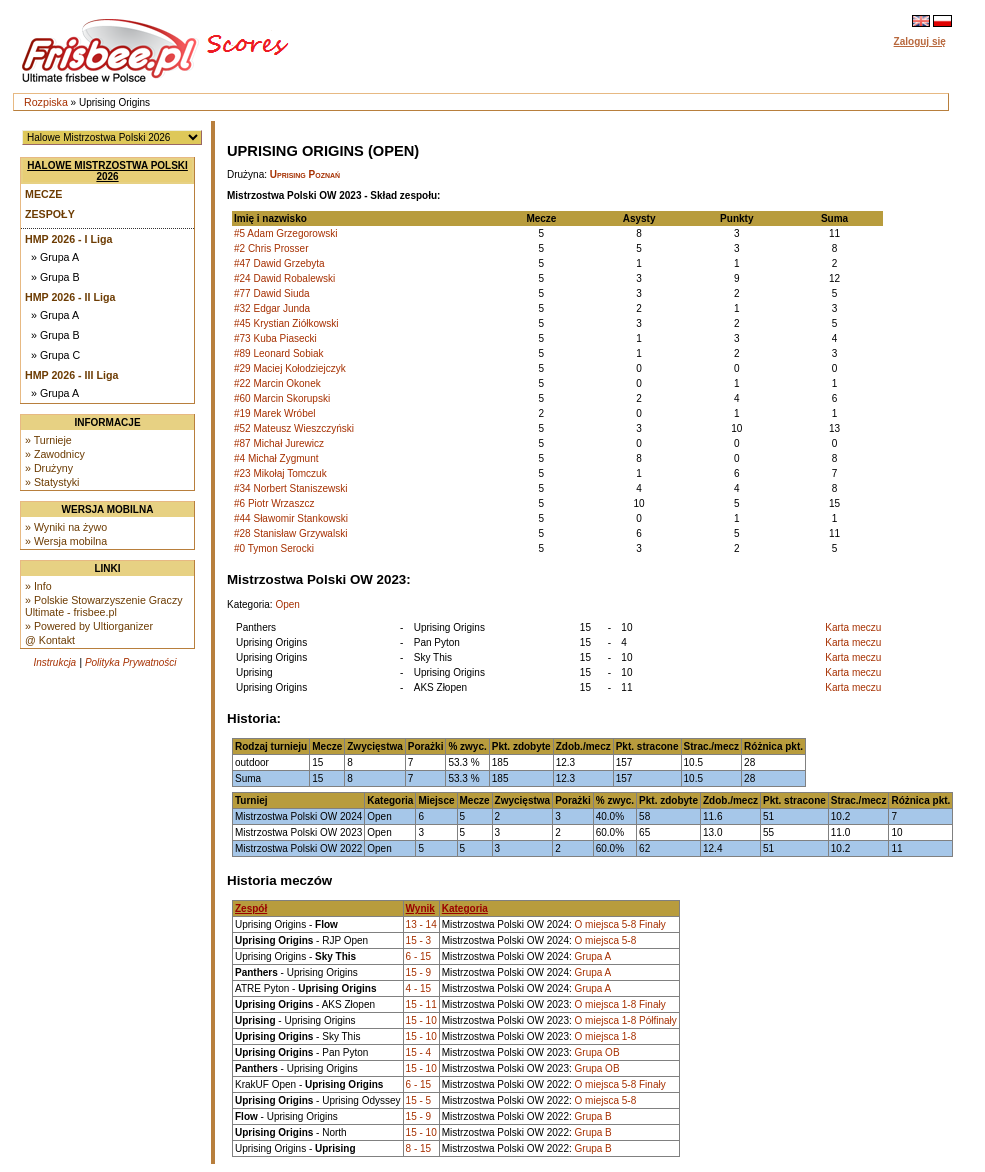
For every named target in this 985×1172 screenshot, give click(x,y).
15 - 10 (421, 1020)
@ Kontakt (50, 640)
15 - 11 (421, 1004)
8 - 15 (419, 1148)
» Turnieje (48, 440)
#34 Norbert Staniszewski (290, 488)
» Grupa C (55, 355)
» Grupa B (55, 277)
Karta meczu (853, 627)
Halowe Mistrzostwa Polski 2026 (107, 171)
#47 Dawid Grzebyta (279, 263)
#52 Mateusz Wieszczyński (294, 428)
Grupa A (593, 956)
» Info (38, 586)
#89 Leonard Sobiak (279, 353)
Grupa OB (597, 1052)
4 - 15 (419, 988)
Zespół (251, 908)
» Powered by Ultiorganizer (89, 626)
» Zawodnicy (55, 454)
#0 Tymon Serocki (274, 548)
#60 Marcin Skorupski (282, 398)
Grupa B (593, 1116)
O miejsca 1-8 (606, 1036)
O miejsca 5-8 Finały (620, 924)
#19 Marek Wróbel (275, 413)
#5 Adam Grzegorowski (285, 233)
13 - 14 (421, 924)
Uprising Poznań (305, 174)
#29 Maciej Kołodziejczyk (290, 368)
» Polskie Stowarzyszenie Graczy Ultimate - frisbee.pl (104, 606)
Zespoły (50, 214)
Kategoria (465, 908)
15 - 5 (419, 1100)
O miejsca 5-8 (606, 940)
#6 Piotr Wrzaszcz (274, 503)
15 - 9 (419, 972)
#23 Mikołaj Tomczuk (280, 473)
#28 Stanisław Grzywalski (290, 533)
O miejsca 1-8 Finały (620, 1004)
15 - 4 (419, 1052)
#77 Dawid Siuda (272, 293)
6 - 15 (419, 956)
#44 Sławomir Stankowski (291, 518)
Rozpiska (46, 102)
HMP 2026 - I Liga (68, 239)
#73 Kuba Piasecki (275, 338)
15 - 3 (419, 940)
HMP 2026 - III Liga (71, 375)
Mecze (43, 194)
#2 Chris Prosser (271, 248)
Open (287, 604)
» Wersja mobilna (66, 541)
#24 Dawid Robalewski (284, 278)
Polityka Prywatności (131, 662)
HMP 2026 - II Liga (70, 297)
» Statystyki (52, 482)
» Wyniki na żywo (66, 527)
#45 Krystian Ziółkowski (286, 323)
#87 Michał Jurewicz (279, 443)
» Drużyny (49, 468)
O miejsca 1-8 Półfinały (626, 1020)
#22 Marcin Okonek (277, 383)
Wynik (420, 908)
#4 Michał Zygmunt (276, 458)
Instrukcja (54, 662)
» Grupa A (55, 257)
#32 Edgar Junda (272, 308)
